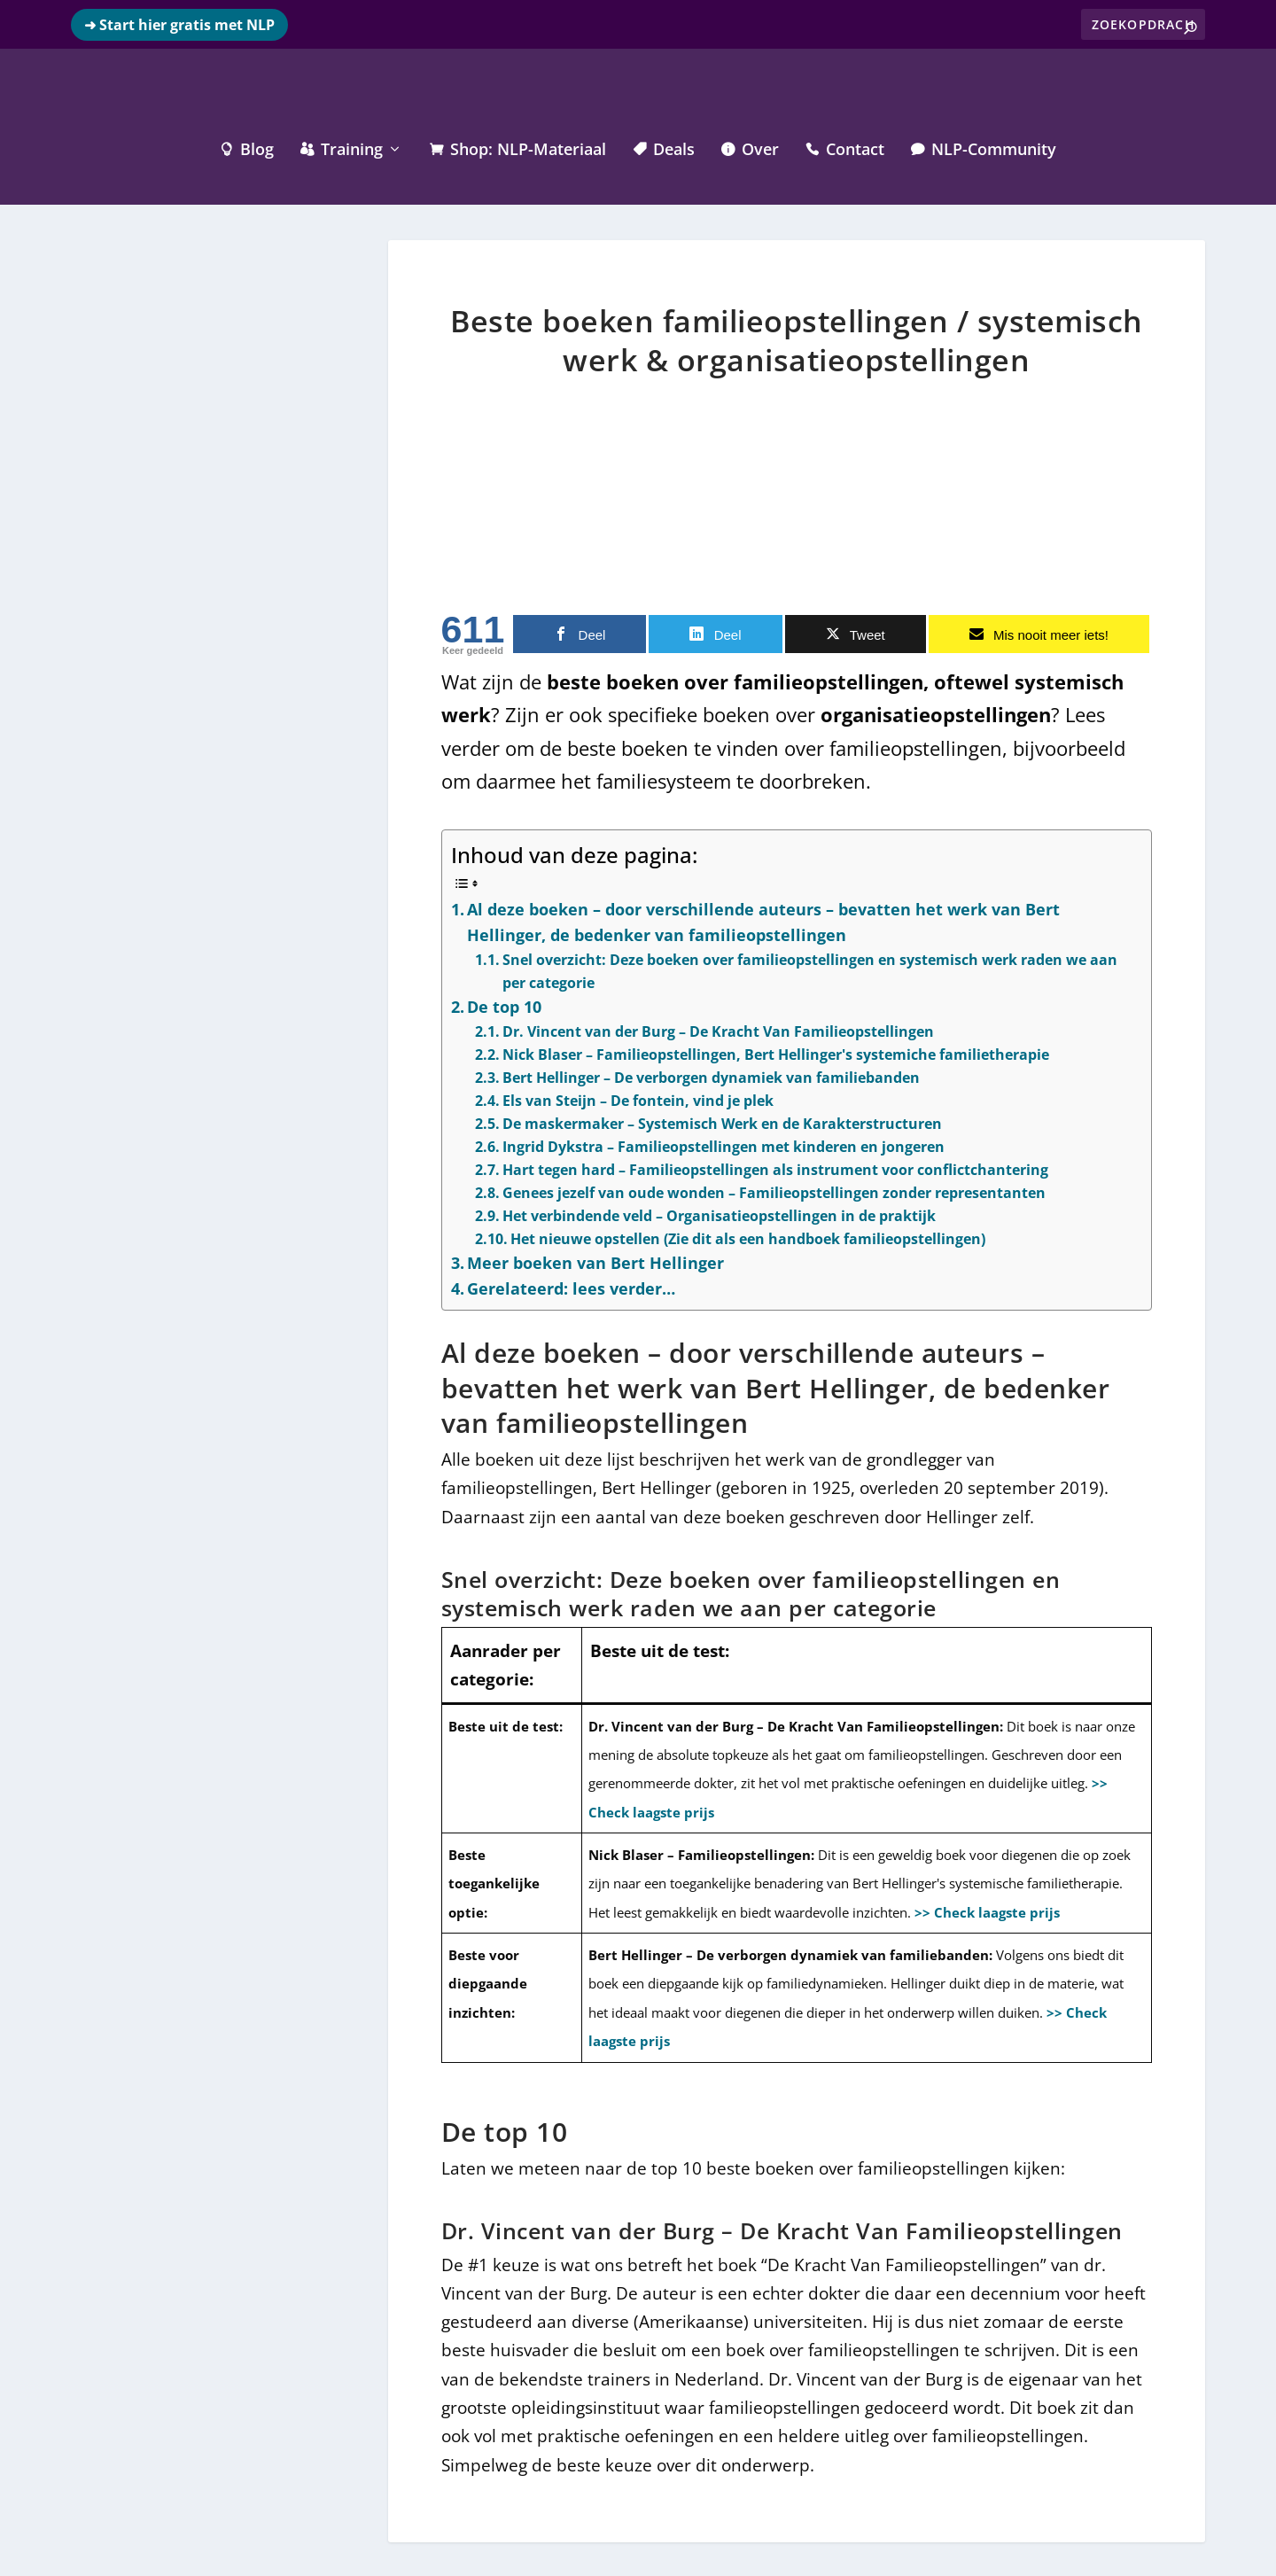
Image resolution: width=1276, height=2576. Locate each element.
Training (341, 149)
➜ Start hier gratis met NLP (179, 25)
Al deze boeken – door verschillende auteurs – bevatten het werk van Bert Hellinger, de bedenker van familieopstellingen (763, 920)
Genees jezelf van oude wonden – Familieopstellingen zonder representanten (774, 1191)
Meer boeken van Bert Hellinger (595, 1261)
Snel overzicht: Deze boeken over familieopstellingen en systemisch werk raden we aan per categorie (809, 969)
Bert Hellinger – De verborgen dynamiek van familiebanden (711, 1076)
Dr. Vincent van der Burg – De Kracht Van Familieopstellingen (718, 1029)
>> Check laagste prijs (987, 1910)
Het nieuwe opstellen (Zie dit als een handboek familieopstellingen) (747, 1237)
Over (750, 149)
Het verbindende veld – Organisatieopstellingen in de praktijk (719, 1214)
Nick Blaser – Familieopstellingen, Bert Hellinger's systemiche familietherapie (775, 1052)
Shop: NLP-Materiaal (518, 149)
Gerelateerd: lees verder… (571, 1285)
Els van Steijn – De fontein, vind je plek (638, 1099)
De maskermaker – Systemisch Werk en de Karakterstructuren (722, 1122)
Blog (247, 149)
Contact (844, 149)
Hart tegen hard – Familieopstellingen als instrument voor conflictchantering (775, 1168)
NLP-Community (983, 149)
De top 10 (504, 1005)
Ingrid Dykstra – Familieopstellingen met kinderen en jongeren (723, 1145)
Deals (664, 149)
